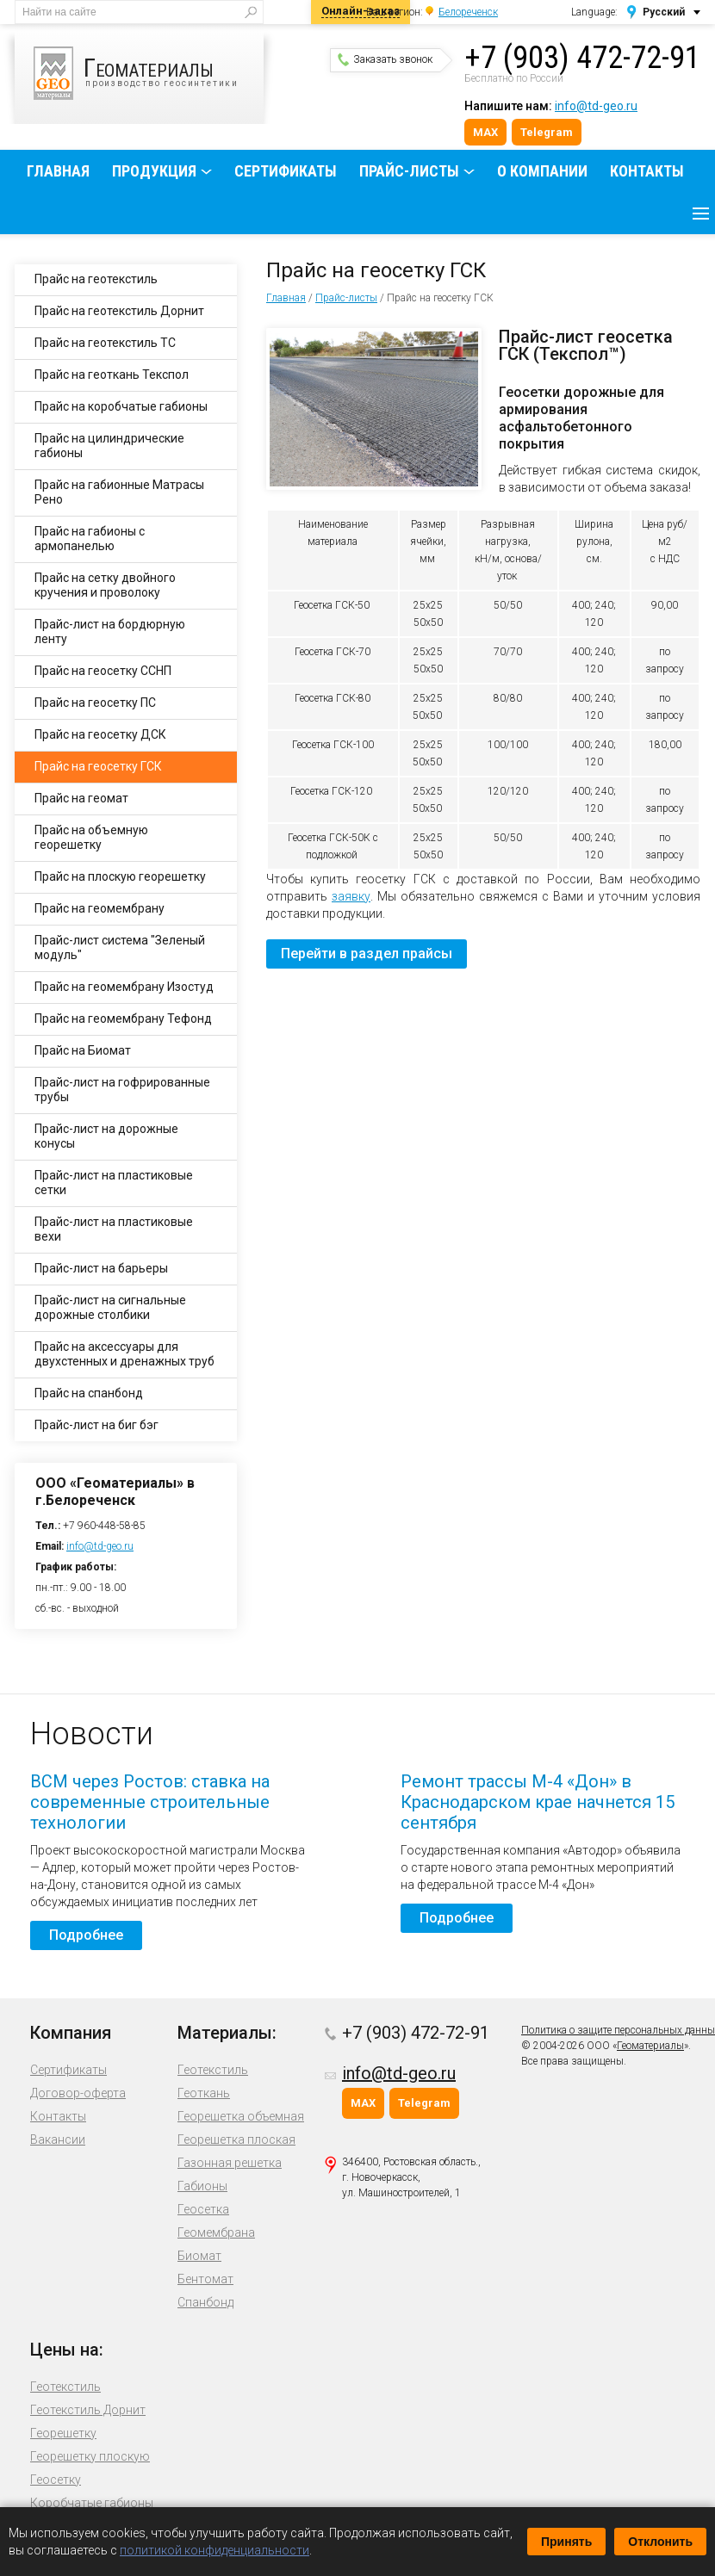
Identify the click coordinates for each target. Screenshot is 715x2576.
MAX (485, 132)
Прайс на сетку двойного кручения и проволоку (105, 585)
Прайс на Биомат (82, 1050)
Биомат (199, 2256)
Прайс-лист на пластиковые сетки (113, 1182)
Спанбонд (205, 2302)
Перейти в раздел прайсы (366, 953)
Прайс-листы (409, 171)
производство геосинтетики (149, 73)
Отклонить (660, 2541)
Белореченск (468, 12)
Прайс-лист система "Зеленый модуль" (119, 947)
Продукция (154, 171)
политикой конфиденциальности (214, 2550)
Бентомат (205, 2279)
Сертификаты (285, 171)
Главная (58, 171)
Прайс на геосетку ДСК (100, 734)
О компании (542, 171)
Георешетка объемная (240, 2116)
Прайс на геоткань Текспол (111, 374)
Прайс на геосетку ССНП (102, 671)
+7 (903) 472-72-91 (582, 58)
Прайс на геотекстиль (96, 279)
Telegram (546, 132)
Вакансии (57, 2139)
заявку (351, 896)
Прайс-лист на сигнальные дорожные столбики (110, 1307)
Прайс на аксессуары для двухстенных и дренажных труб (124, 1354)
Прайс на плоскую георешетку (120, 876)
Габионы (202, 2186)
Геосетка (203, 2209)
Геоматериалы (650, 2046)
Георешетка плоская (236, 2139)
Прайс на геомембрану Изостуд (124, 987)
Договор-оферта (78, 2093)
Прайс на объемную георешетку (91, 837)
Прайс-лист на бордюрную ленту (109, 631)
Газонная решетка (229, 2163)
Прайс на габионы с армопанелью (89, 538)
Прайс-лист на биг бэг (96, 1425)
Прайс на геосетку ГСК (98, 766)
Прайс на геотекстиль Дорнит (119, 311)
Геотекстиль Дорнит (88, 2410)
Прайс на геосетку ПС (95, 702)
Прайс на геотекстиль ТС (105, 343)
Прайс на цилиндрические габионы (109, 445)
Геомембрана (216, 2232)
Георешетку (63, 2433)
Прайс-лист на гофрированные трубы (122, 1089)
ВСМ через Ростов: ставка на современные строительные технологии (150, 1802)
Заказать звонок (385, 59)
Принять (566, 2541)
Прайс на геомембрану (99, 908)
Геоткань (203, 2093)
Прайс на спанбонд (88, 1393)
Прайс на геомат (81, 798)
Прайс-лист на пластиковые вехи (113, 1229)
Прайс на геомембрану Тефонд (123, 1018)
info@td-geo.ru (596, 106)
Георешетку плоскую (90, 2456)
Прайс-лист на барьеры (101, 1268)
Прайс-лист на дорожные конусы (106, 1136)
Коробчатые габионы (91, 2503)
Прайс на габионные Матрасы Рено (119, 492)
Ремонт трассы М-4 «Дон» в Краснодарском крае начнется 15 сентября (538, 1802)
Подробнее (86, 1935)
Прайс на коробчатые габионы (121, 406)
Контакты (647, 171)
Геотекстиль (212, 2070)
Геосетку (55, 2479)
